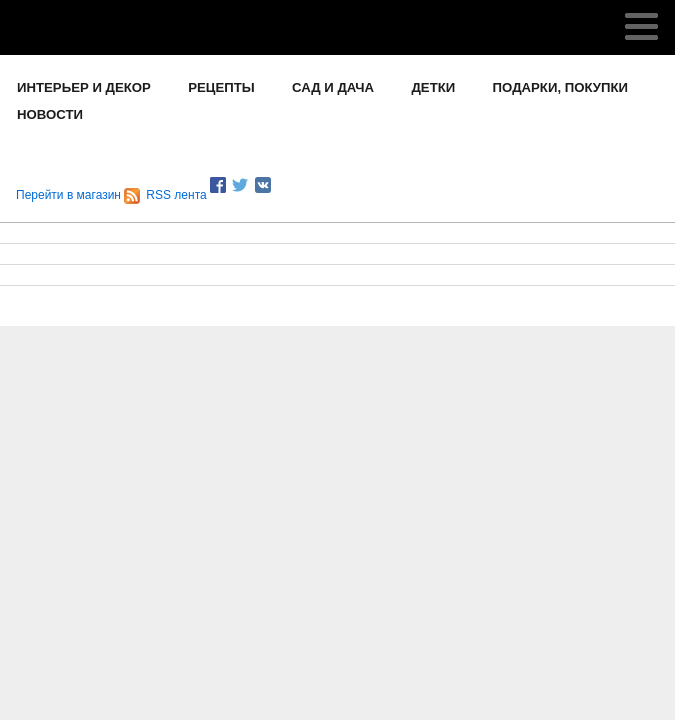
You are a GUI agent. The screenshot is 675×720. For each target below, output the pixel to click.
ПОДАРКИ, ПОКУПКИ (560, 87)
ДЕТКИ (433, 87)
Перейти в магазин (68, 195)
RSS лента (165, 195)
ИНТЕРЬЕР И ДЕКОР (84, 87)
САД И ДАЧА (333, 87)
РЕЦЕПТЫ (221, 87)
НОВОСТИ (50, 114)
